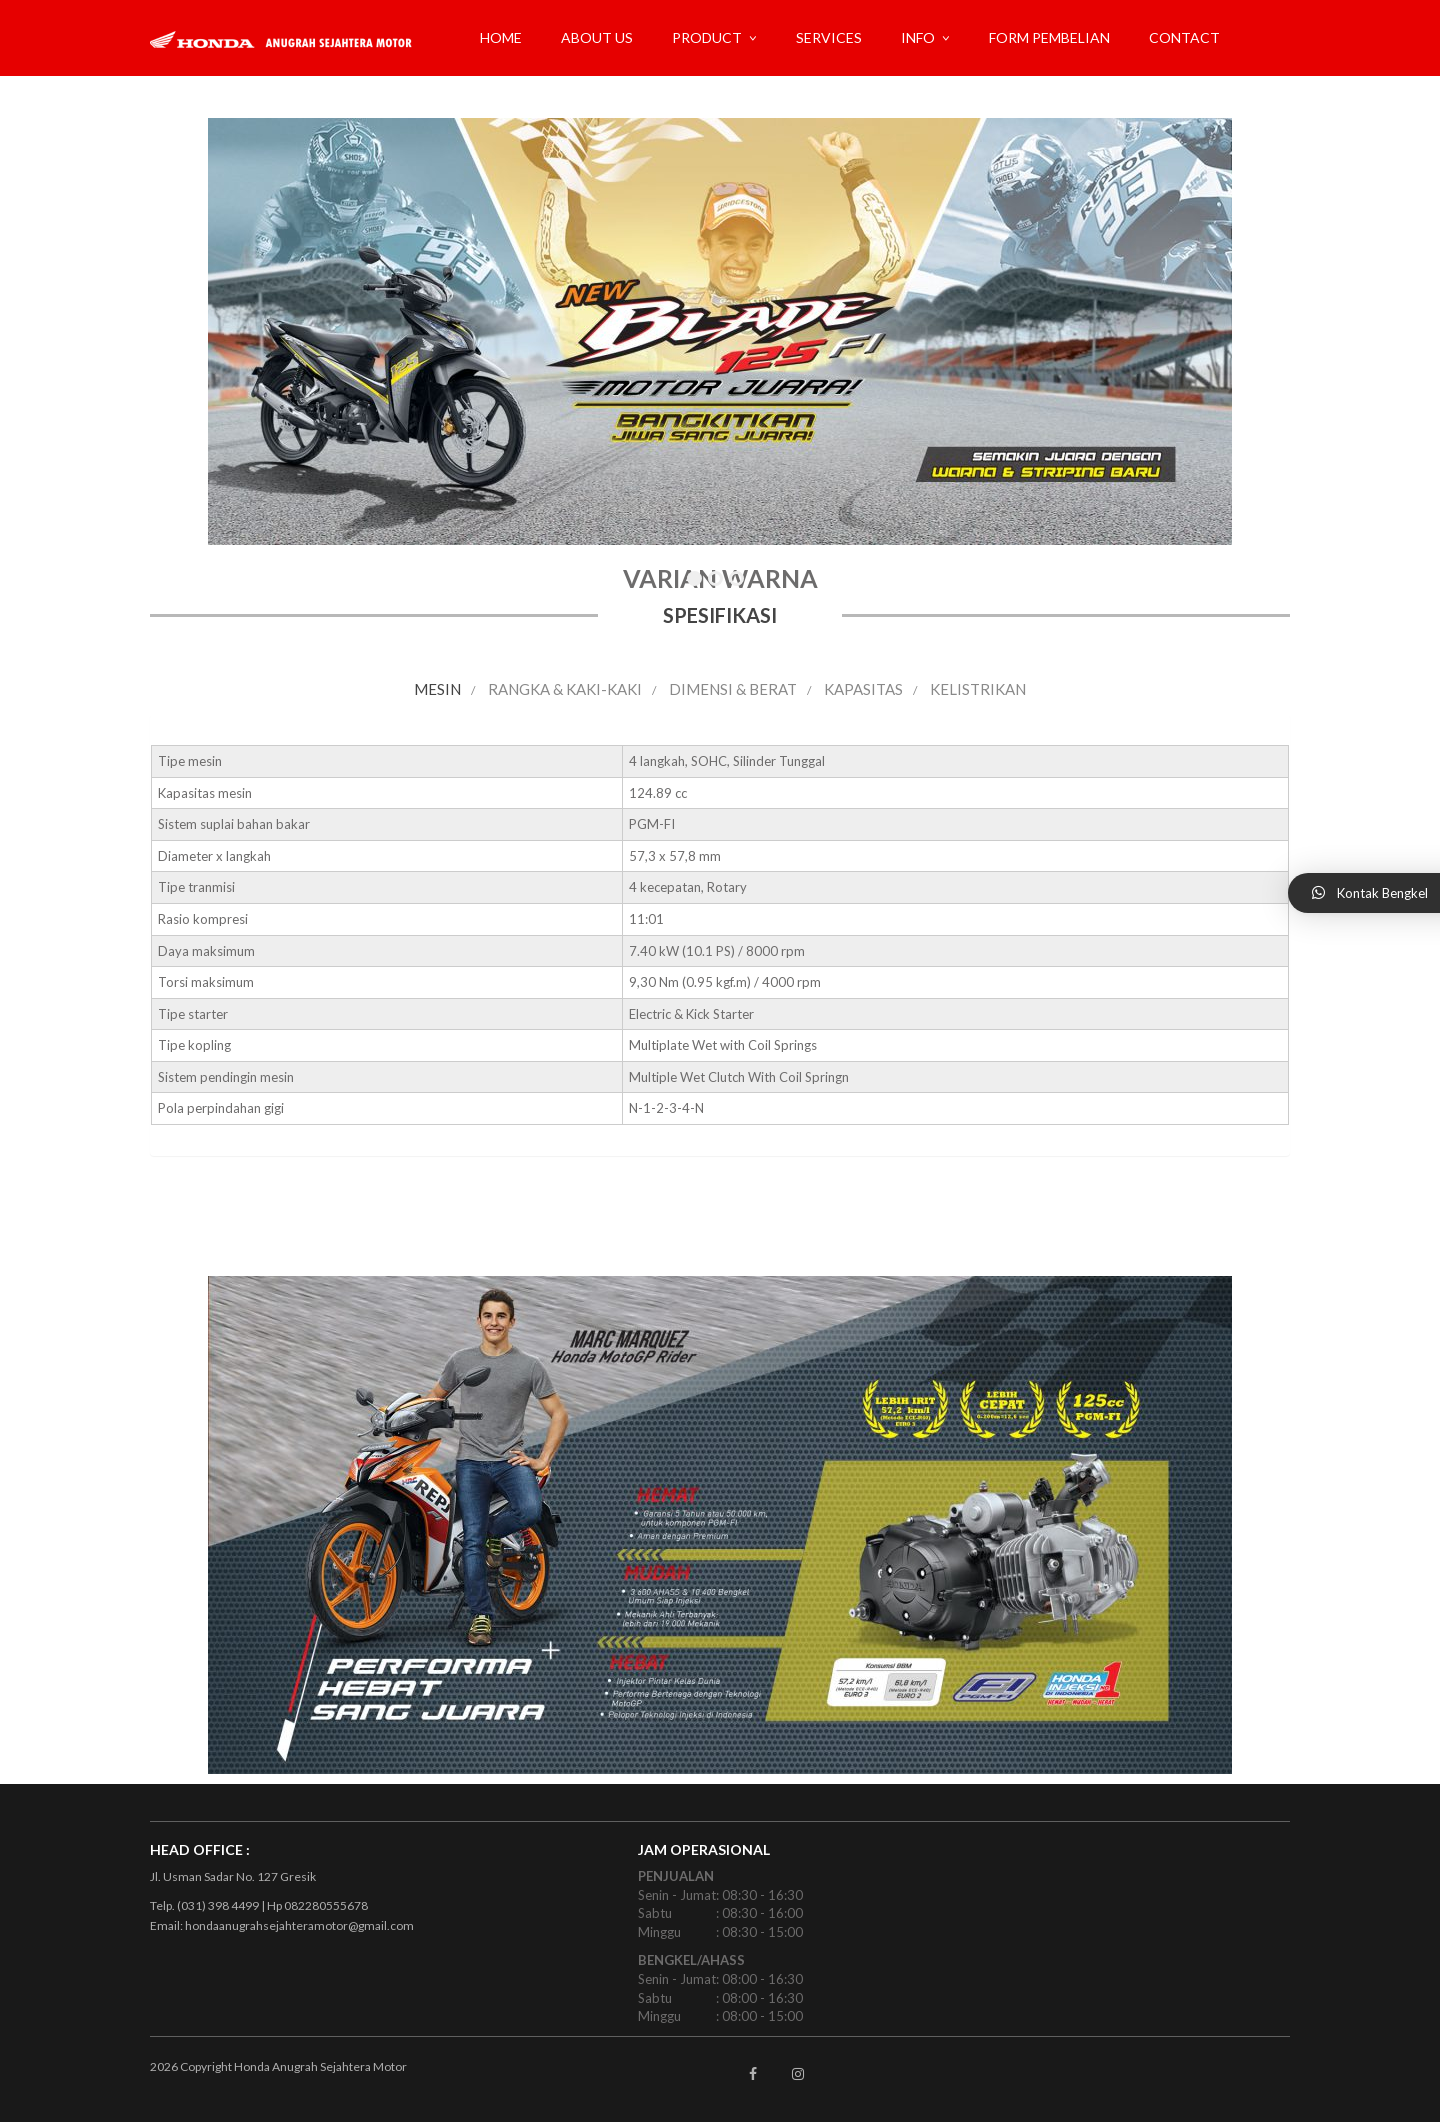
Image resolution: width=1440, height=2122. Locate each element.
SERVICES (829, 37)
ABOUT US (597, 37)
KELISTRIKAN (978, 689)
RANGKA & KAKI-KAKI (565, 689)
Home (501, 37)
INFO (918, 37)
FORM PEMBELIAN (1049, 37)
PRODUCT (707, 37)
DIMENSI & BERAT (733, 689)
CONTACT (1184, 37)
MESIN (437, 689)
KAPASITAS (863, 689)
